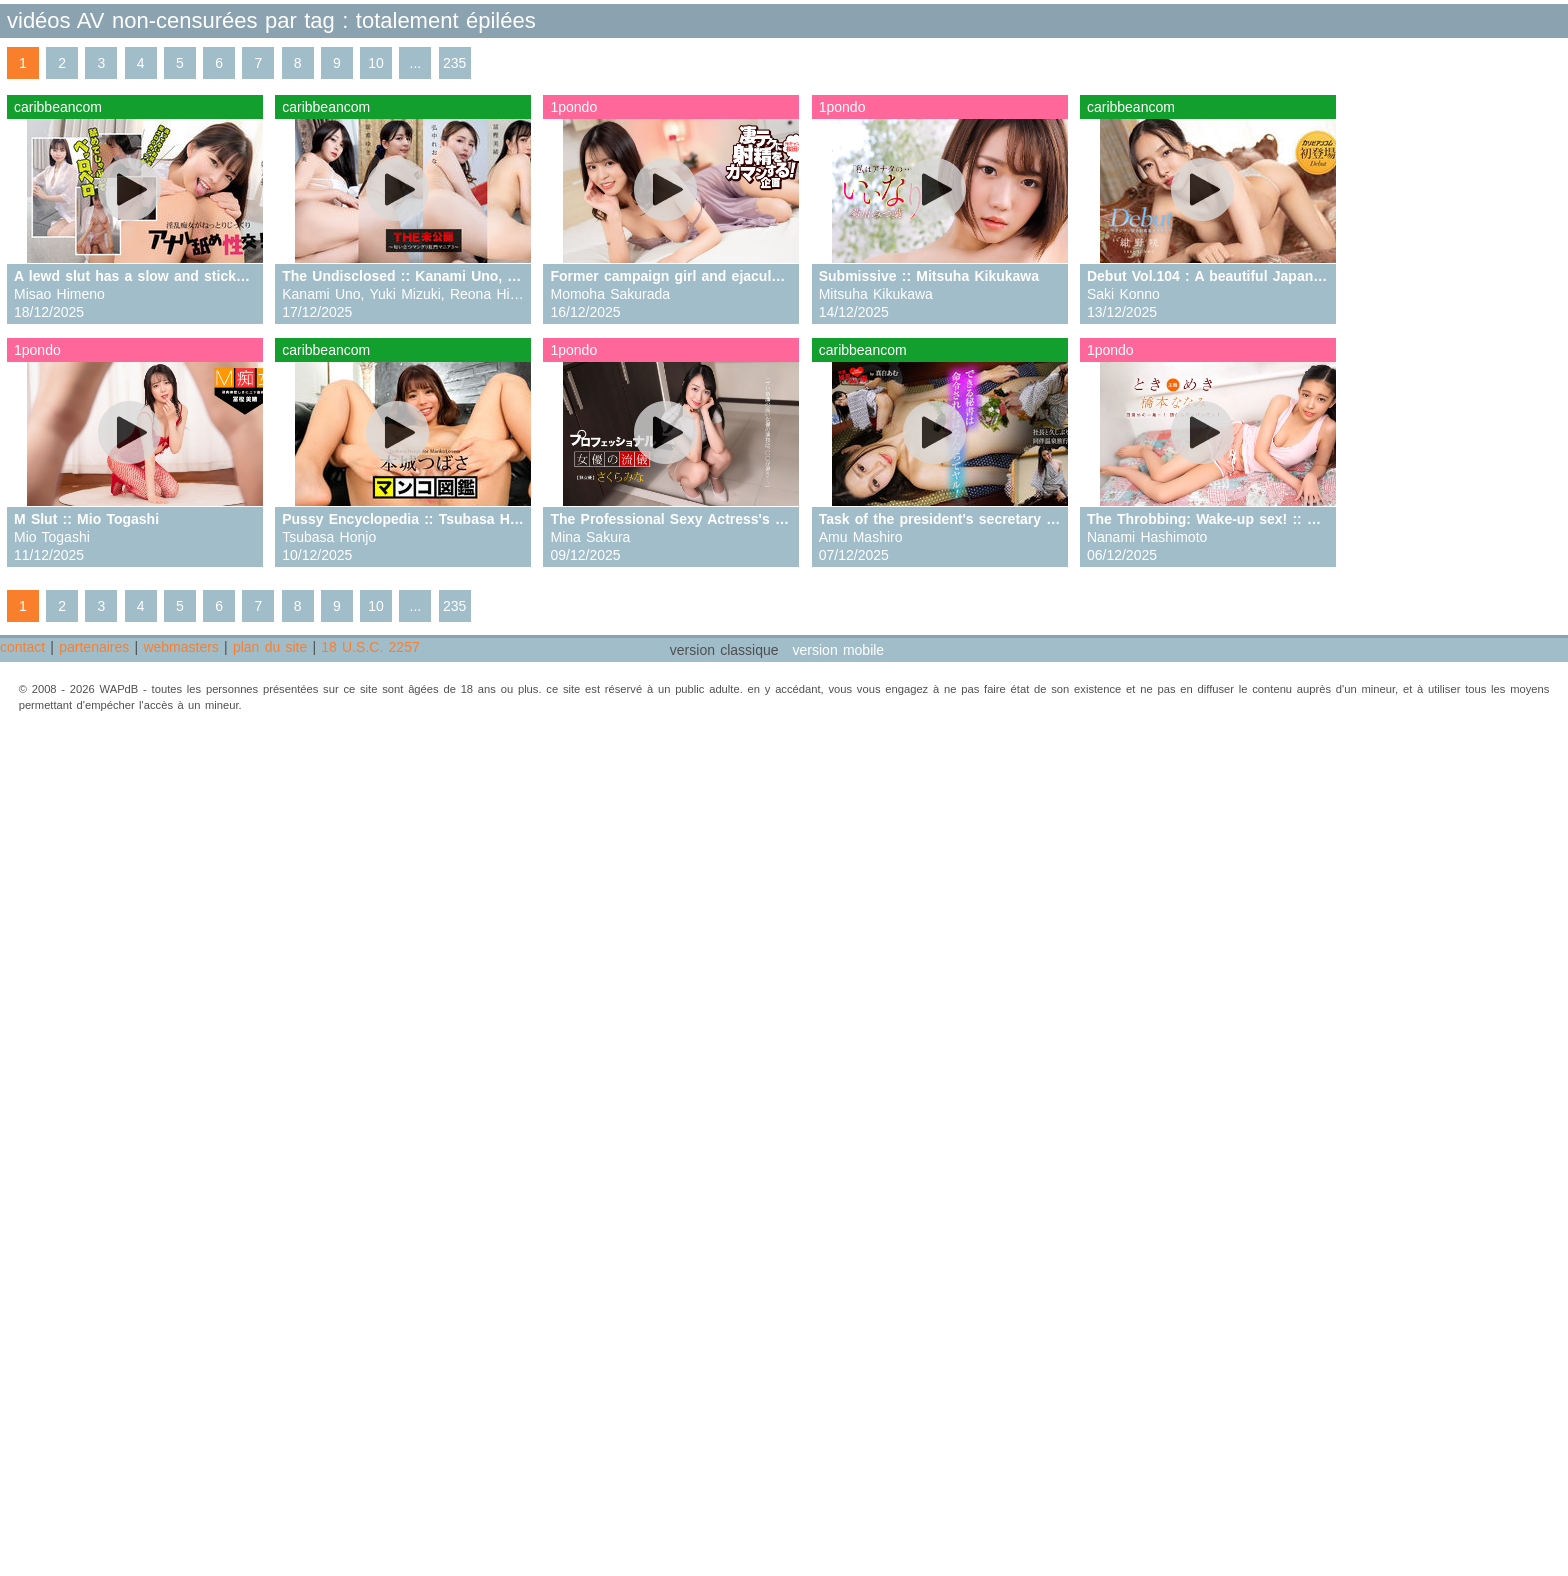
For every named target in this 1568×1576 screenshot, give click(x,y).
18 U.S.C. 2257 (370, 647)
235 (454, 63)
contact (22, 647)
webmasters (180, 647)
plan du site (270, 647)
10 (376, 63)
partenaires (94, 647)
